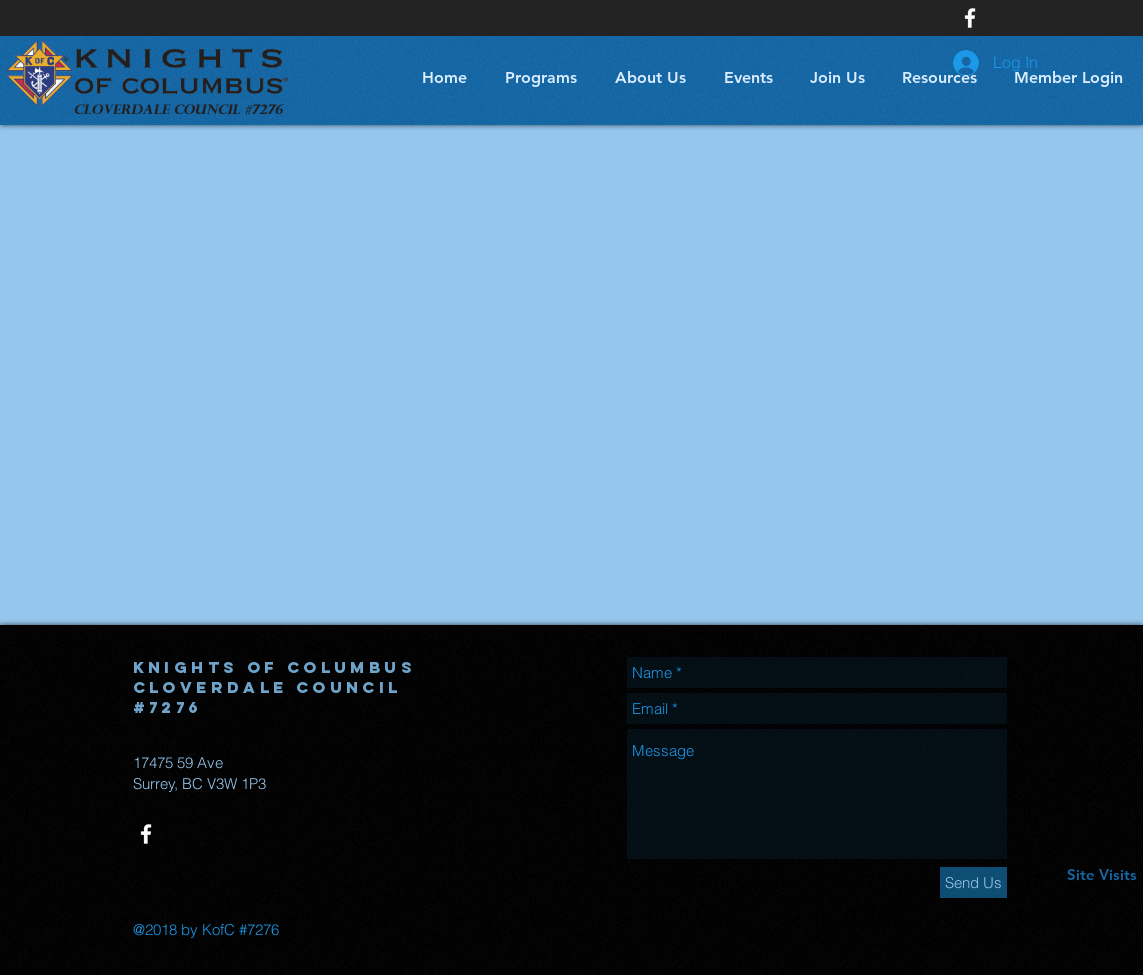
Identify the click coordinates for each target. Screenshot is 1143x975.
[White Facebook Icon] (970, 18)
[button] (537, 78)
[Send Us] (973, 882)
